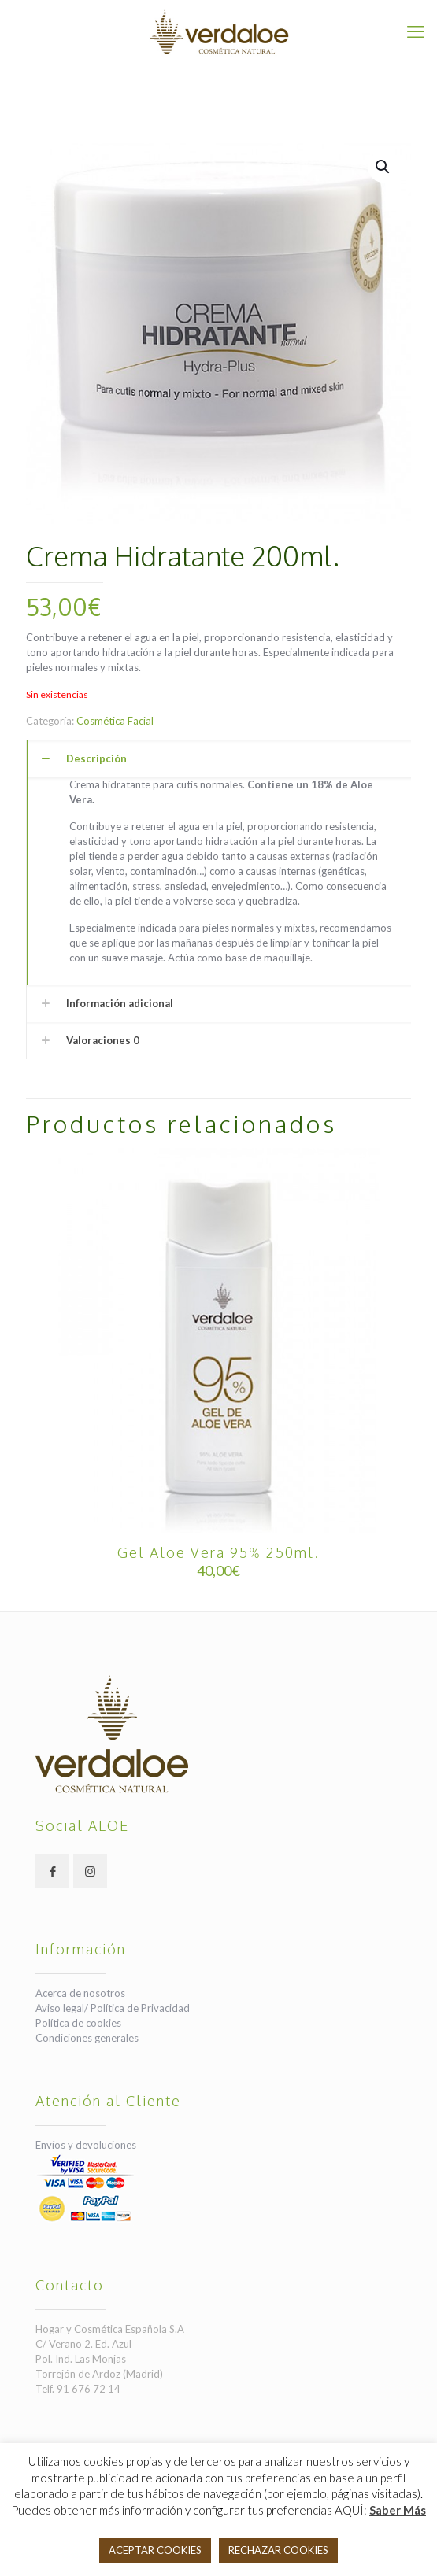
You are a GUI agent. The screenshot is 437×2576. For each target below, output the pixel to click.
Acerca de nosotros (80, 1993)
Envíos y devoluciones (85, 2145)
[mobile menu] (415, 31)
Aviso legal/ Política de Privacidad (112, 2008)
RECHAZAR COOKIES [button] (278, 2550)
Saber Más (397, 2510)
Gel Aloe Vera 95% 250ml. (218, 1552)
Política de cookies (78, 2023)
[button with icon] (52, 1871)
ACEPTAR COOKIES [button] (155, 2550)
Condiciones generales (87, 2038)
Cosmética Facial (115, 720)
